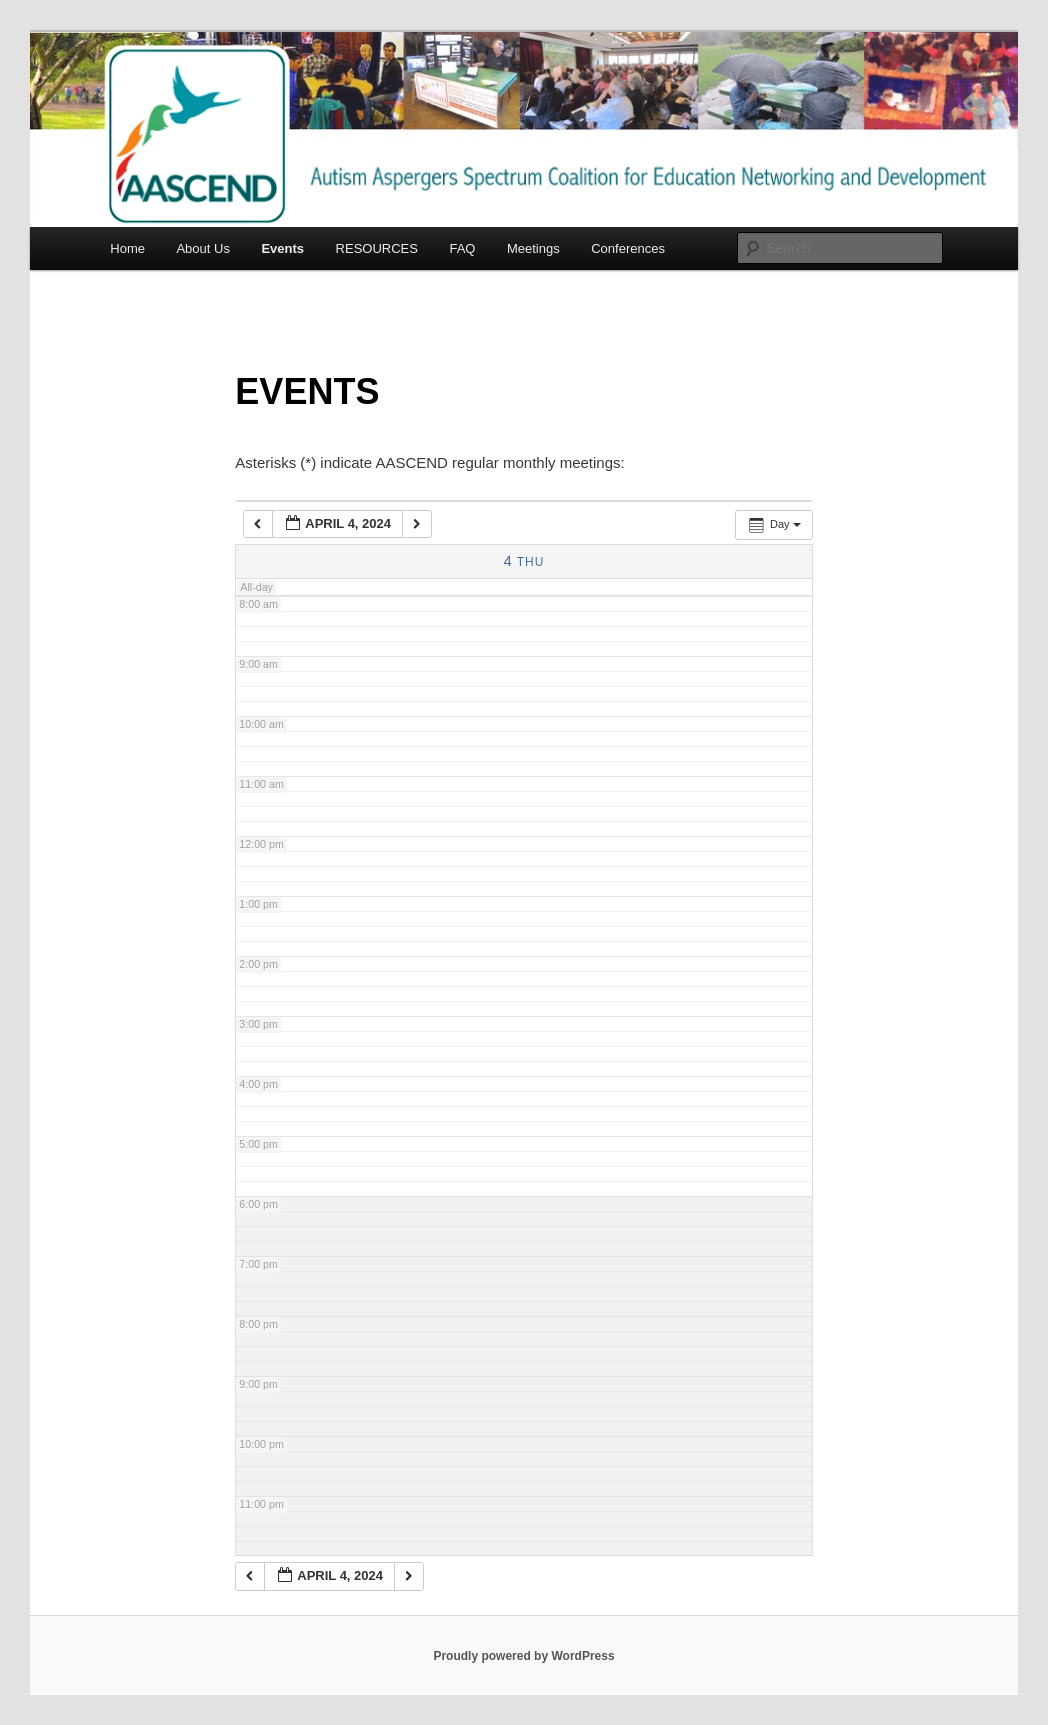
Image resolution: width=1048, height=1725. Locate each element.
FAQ (462, 248)
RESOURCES (377, 248)
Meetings (533, 248)
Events (282, 248)
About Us (202, 248)
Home (127, 248)
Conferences (628, 248)
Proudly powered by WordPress (523, 1656)
